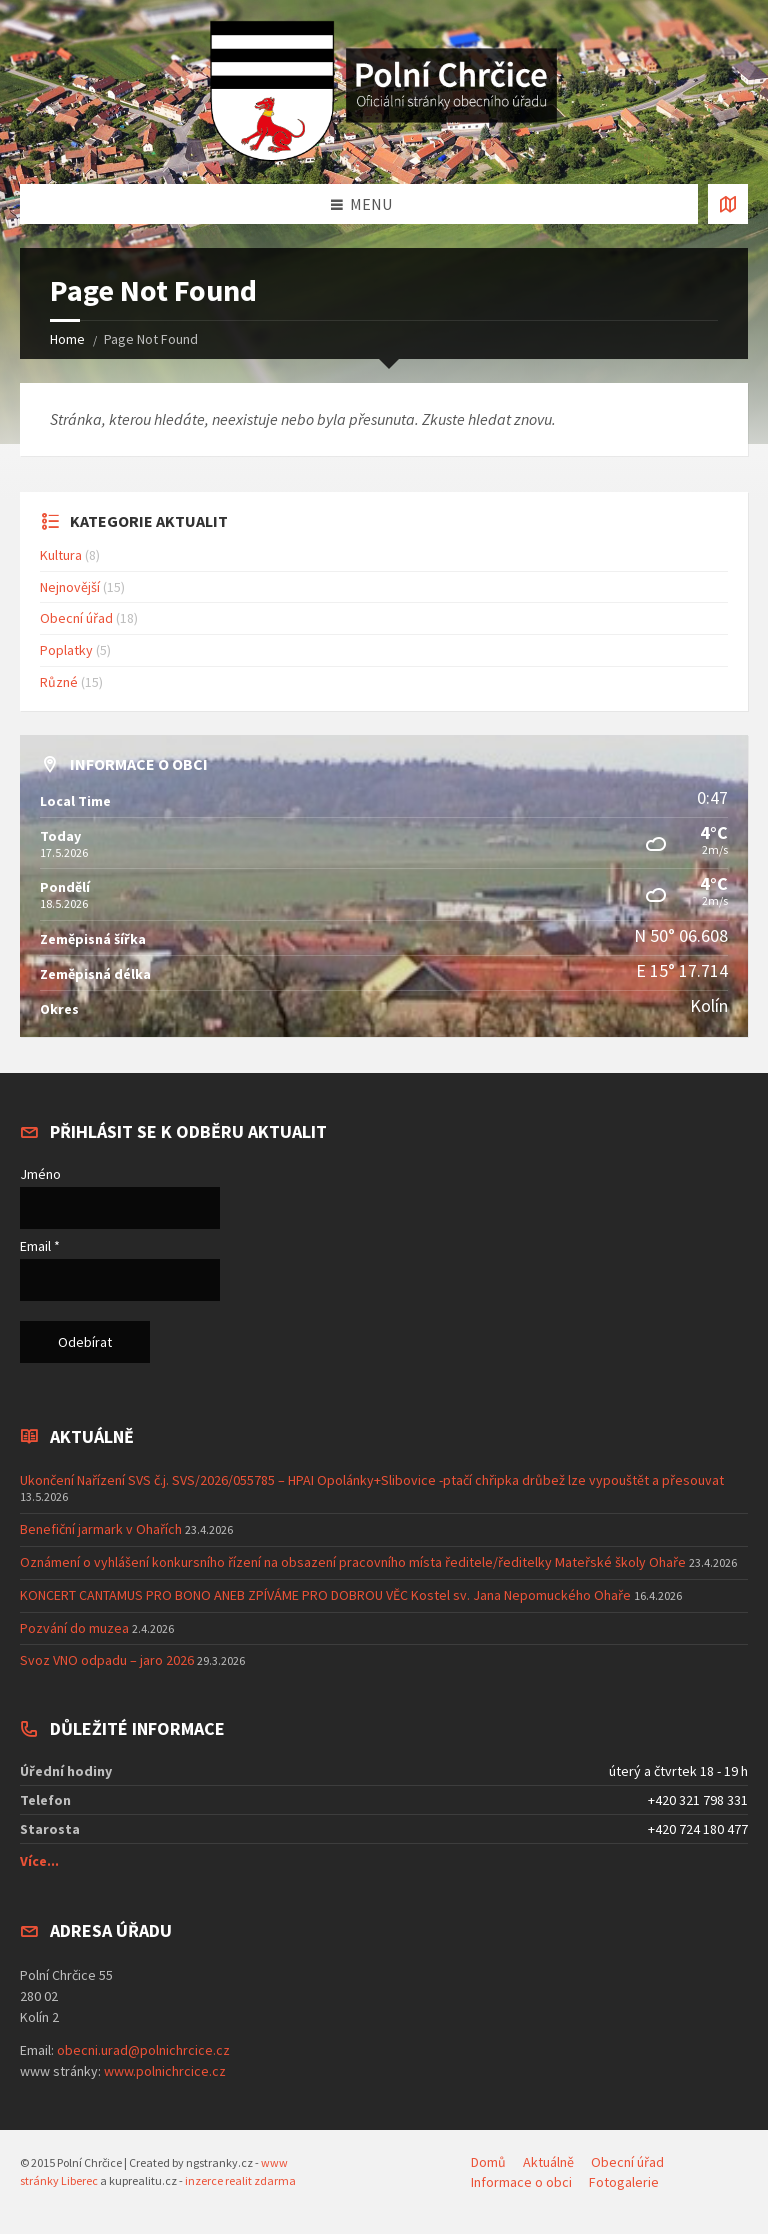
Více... (39, 1861)
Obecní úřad (76, 618)
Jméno (40, 1174)
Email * (40, 1246)
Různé (59, 682)
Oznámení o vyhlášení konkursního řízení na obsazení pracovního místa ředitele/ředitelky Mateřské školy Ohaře (353, 1562)
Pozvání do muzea (74, 1628)
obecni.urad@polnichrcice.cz (143, 2050)
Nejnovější (70, 587)
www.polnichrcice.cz (165, 2071)
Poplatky (66, 650)
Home (67, 339)
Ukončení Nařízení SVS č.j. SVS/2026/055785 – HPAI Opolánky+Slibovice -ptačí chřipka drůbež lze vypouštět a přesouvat (372, 1480)
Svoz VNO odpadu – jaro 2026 (107, 1660)
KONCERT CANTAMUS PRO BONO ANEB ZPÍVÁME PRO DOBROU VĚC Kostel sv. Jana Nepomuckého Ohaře (325, 1595)
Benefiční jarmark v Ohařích (101, 1529)
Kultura (61, 555)
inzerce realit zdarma (240, 2180)
